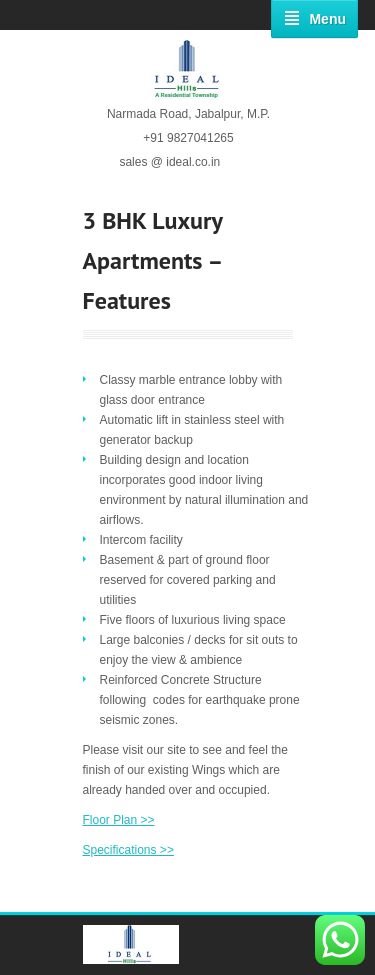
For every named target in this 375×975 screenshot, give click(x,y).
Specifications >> (128, 850)
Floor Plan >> (119, 820)
